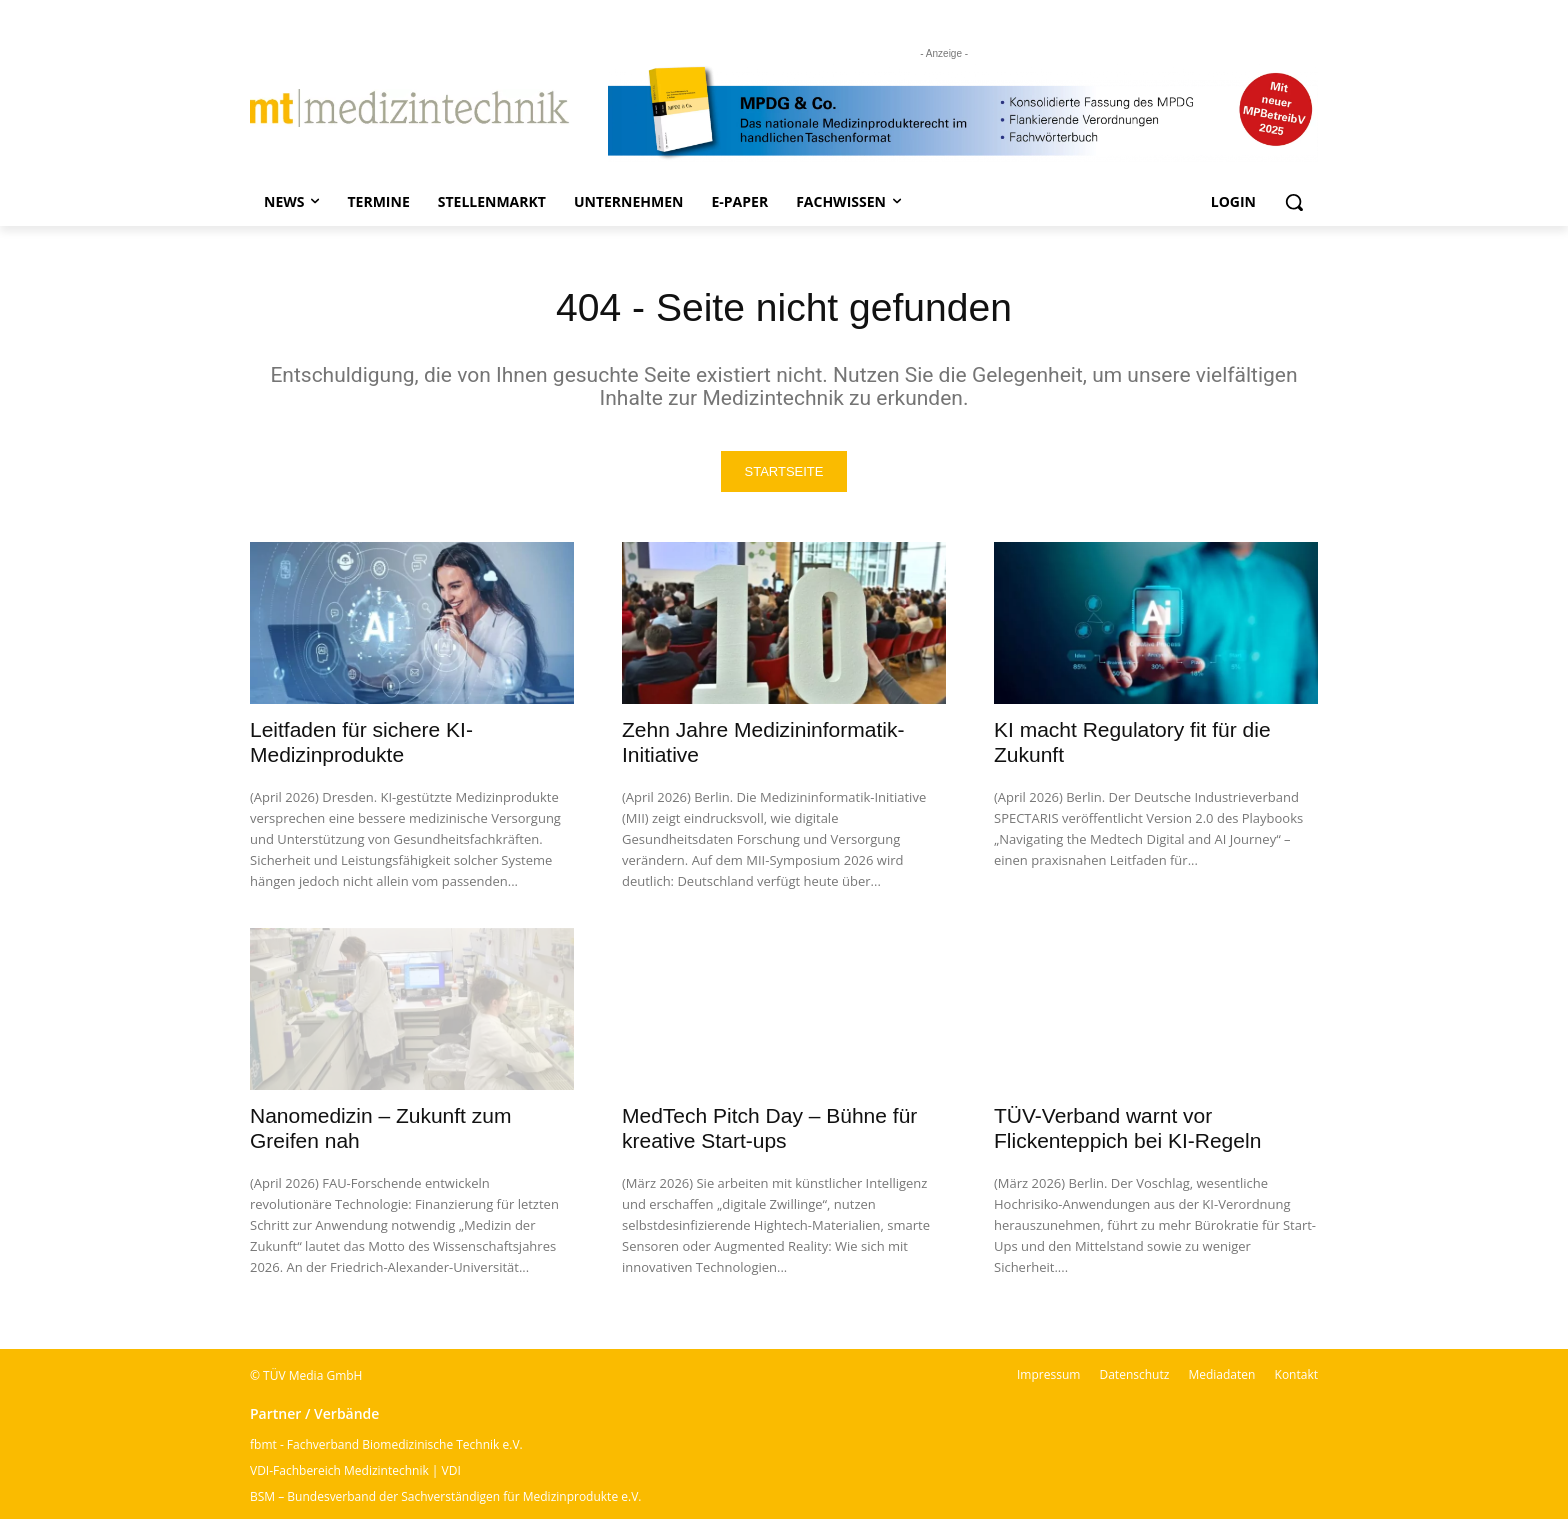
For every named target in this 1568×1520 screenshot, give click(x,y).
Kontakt (1296, 1375)
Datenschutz (1134, 1375)
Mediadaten (1221, 1375)
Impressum (1048, 1375)
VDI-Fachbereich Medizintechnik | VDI (355, 1471)
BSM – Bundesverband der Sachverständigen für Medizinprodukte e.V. (445, 1497)
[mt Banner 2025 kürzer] (963, 113)
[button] (1294, 202)
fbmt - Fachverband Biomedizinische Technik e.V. (386, 1445)
